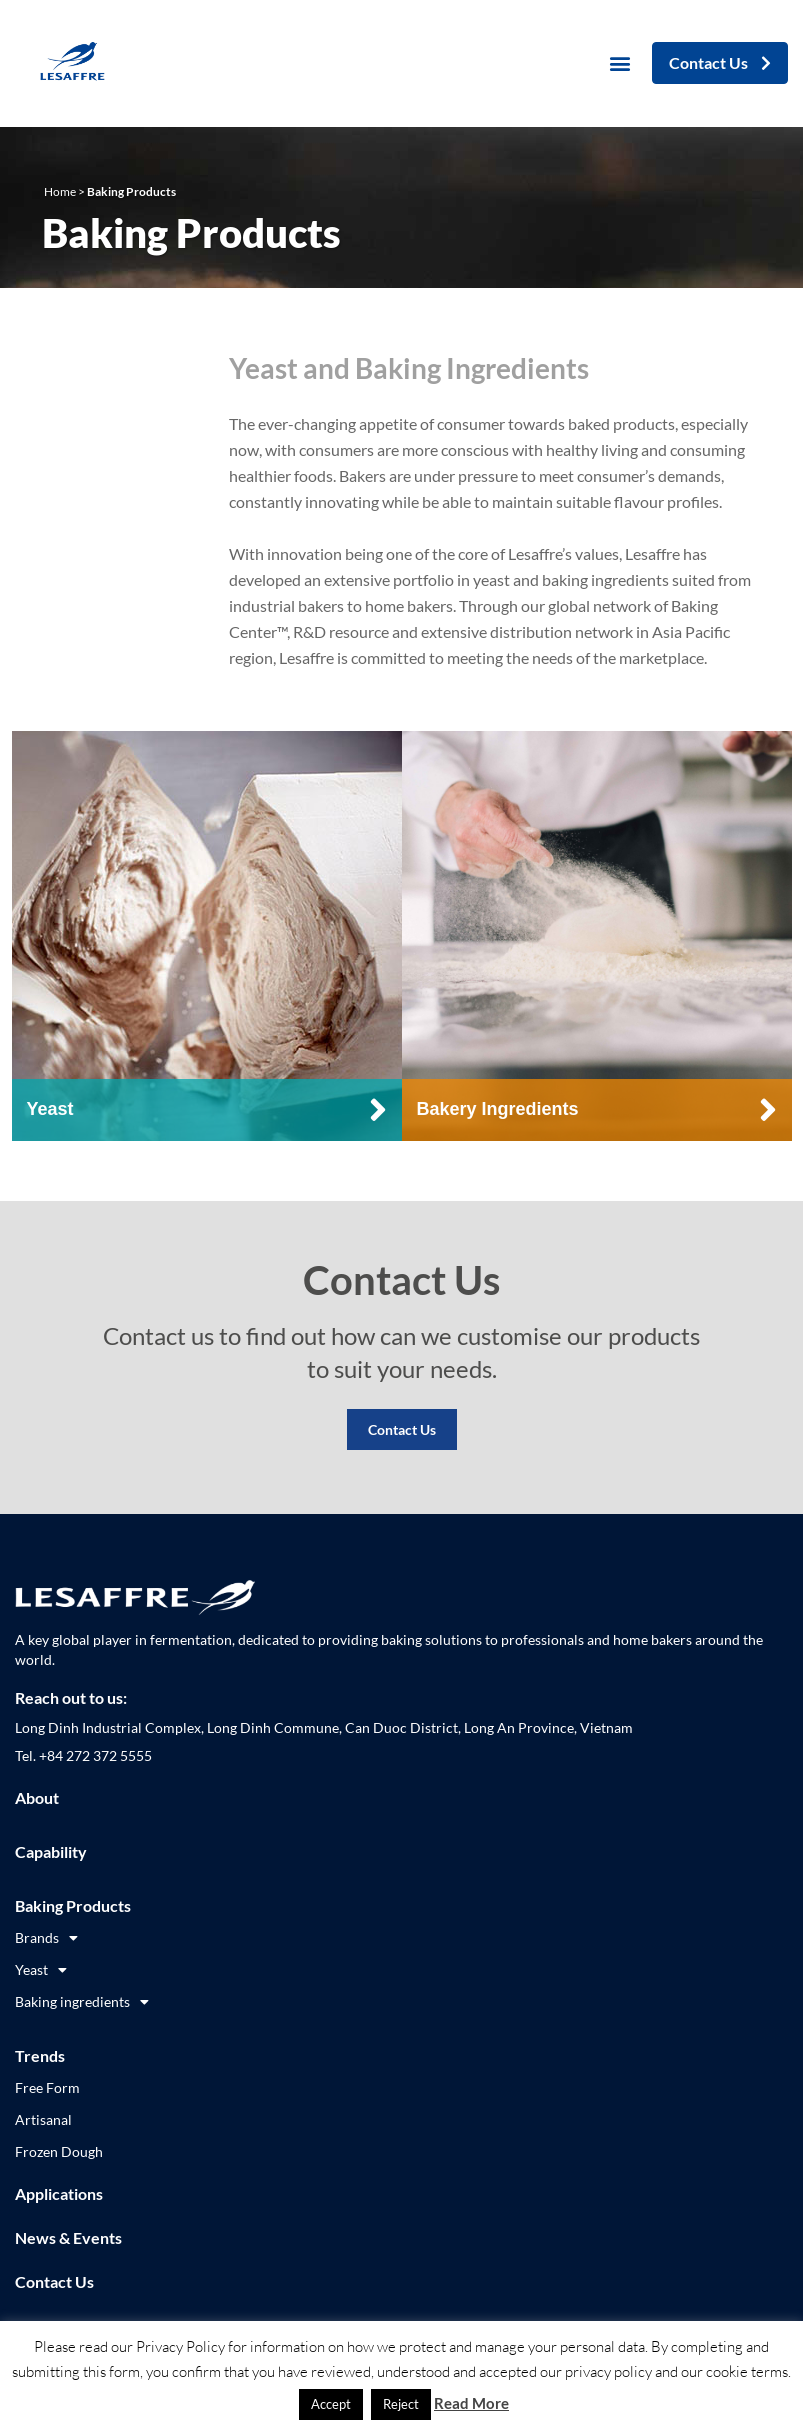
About (37, 1797)
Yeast (41, 1970)
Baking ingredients (82, 2002)
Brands (46, 1938)
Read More (471, 2403)
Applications (59, 2193)
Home (60, 191)
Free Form (47, 2087)
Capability (51, 1851)
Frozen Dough (59, 2151)
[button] (620, 63)
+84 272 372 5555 (95, 1755)
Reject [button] (401, 2404)
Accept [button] (331, 2404)
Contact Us (402, 1429)
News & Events (68, 2237)
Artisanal (43, 2119)
